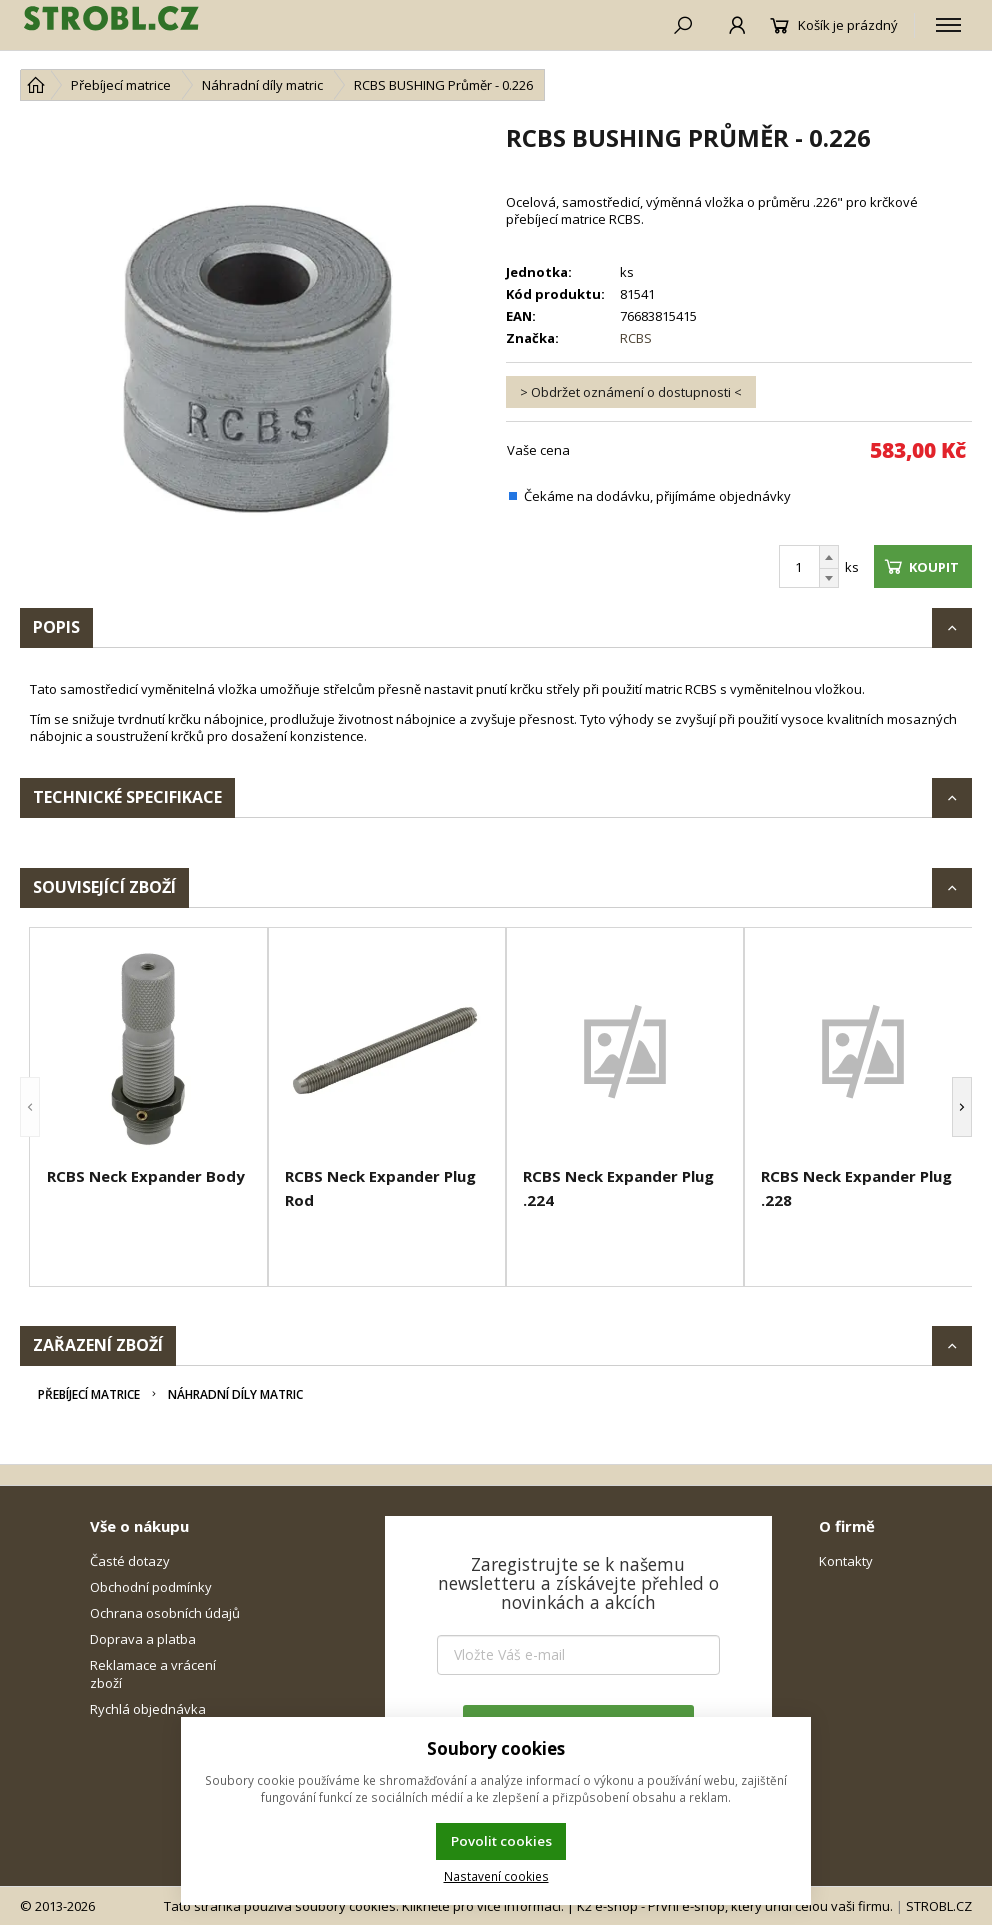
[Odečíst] (829, 578)
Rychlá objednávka (148, 1709)
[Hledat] (671, 25)
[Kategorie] (948, 25)
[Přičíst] (829, 557)
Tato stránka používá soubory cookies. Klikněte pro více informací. (364, 1906)
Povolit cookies (501, 1841)
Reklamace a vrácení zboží (153, 1674)
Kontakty (846, 1561)
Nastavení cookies (496, 1876)
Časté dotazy (130, 1561)
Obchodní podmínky (151, 1587)
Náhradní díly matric (235, 1394)
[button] (30, 1107)
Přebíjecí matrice (89, 1394)
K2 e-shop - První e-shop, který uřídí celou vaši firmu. (735, 1906)
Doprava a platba (143, 1639)
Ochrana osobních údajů (165, 1613)
